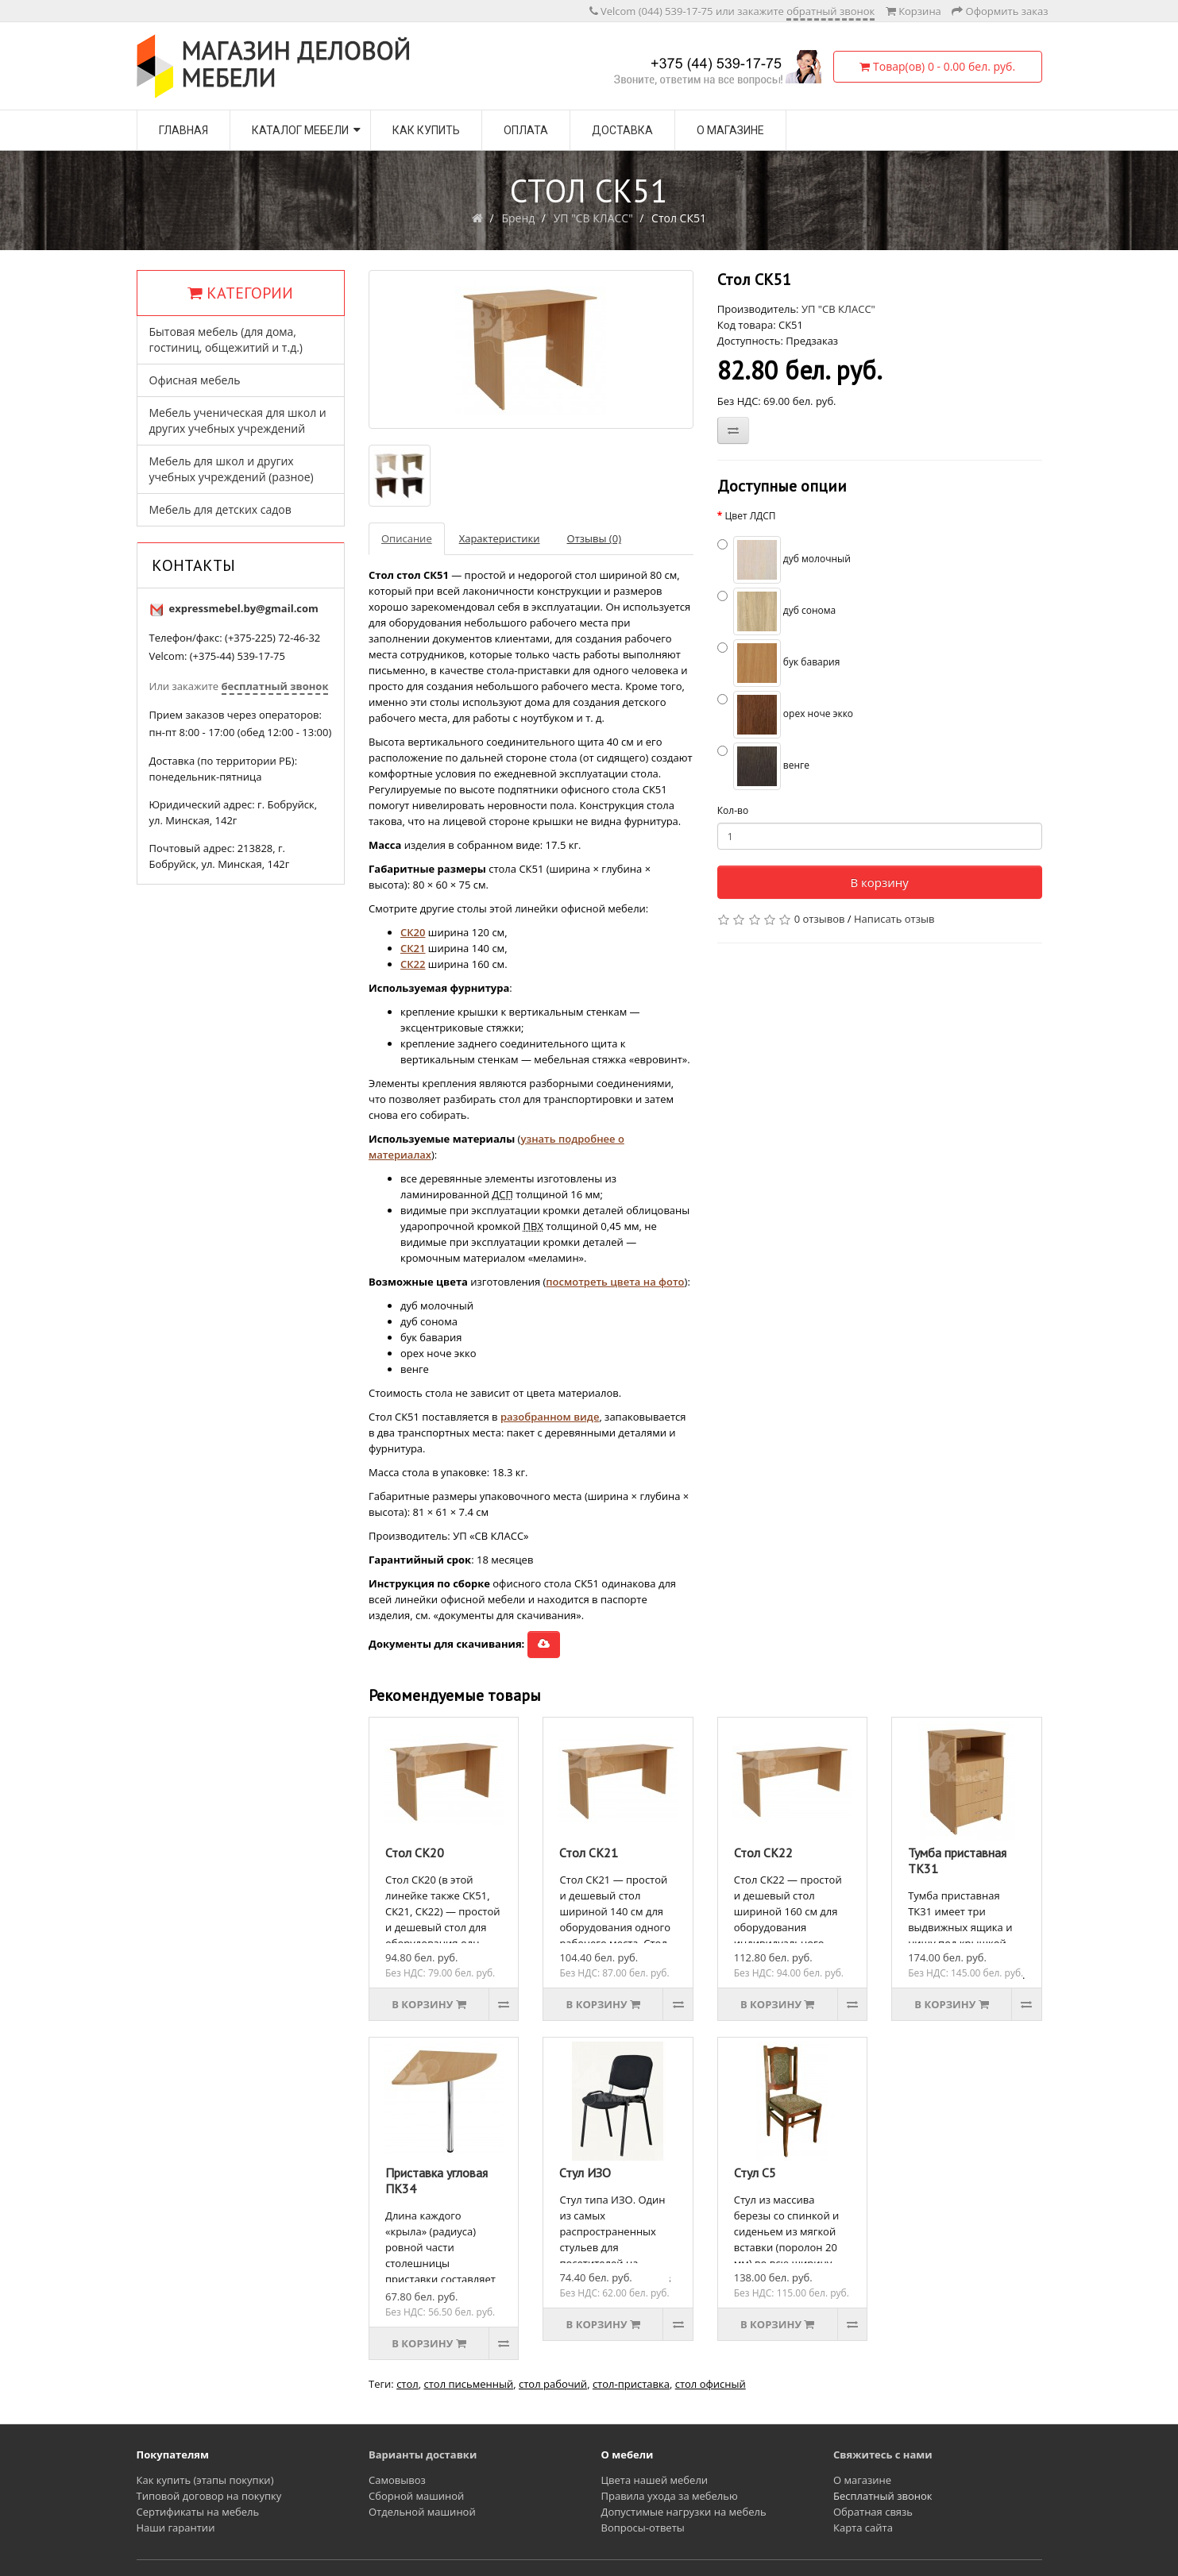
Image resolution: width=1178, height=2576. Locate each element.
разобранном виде (549, 1416)
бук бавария (778, 663)
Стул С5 (755, 2173)
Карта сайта (863, 2527)
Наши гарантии (176, 2527)
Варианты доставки (423, 2454)
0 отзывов (819, 919)
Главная (183, 130)
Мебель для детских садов (220, 509)
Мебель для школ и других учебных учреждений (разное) (231, 468)
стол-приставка (631, 2384)
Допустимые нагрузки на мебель (684, 2512)
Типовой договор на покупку (209, 2496)
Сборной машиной (416, 2496)
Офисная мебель (195, 380)
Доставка (622, 130)
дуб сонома (776, 611)
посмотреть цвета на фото (615, 1282)
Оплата (526, 130)
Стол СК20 (414, 1853)
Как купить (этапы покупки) (205, 2480)
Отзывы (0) (594, 538)
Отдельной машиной (422, 2512)
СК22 (412, 964)
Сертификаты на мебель (198, 2512)
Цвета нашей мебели (655, 2480)
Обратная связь (873, 2512)
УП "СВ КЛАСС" (593, 218)
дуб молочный (784, 560)
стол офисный (710, 2384)
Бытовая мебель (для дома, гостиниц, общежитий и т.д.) (226, 339)
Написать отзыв (894, 919)
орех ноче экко (785, 714)
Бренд (518, 218)
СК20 (412, 932)
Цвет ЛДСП (749, 516)
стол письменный (468, 2384)
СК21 (412, 948)
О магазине (730, 130)
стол (407, 2384)
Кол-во (732, 810)
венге (763, 766)
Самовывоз (397, 2480)
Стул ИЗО (585, 2173)
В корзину (879, 882)
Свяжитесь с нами (883, 2454)
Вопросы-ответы (643, 2527)
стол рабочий (553, 2384)
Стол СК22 (763, 1853)
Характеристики (499, 538)
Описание (406, 538)
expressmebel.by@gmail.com (244, 608)
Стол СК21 (588, 1853)
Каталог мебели (300, 130)
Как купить (426, 130)
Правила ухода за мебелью (669, 2496)
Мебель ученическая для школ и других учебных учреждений (237, 420)
